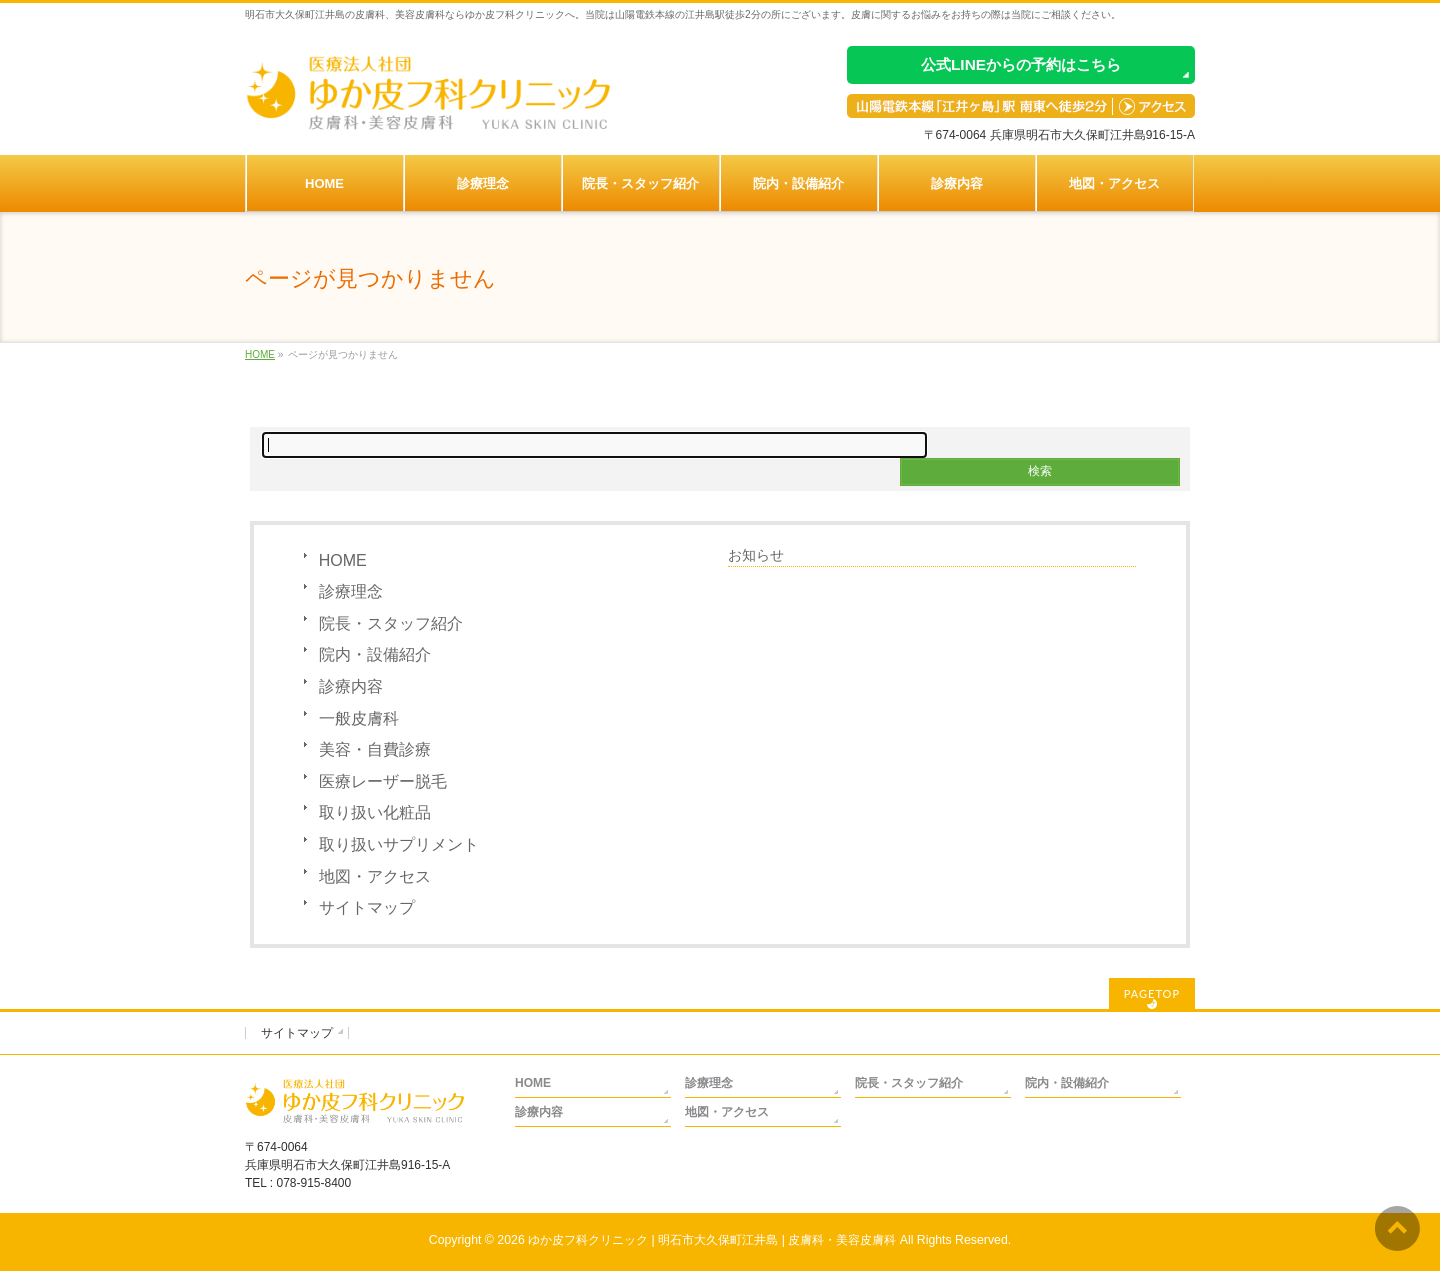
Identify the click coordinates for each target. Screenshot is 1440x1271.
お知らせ (756, 555)
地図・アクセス (375, 876)
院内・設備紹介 (375, 654)
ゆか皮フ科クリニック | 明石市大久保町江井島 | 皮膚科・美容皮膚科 (712, 1240)
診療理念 (351, 591)
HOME (343, 560)
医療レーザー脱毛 (383, 781)
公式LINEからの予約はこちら (1021, 64)
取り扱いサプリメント (399, 844)
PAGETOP (1152, 993)
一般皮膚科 (359, 718)
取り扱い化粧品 (375, 812)
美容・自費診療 (375, 749)
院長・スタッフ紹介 (391, 623)
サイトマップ (367, 907)
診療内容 (351, 686)
